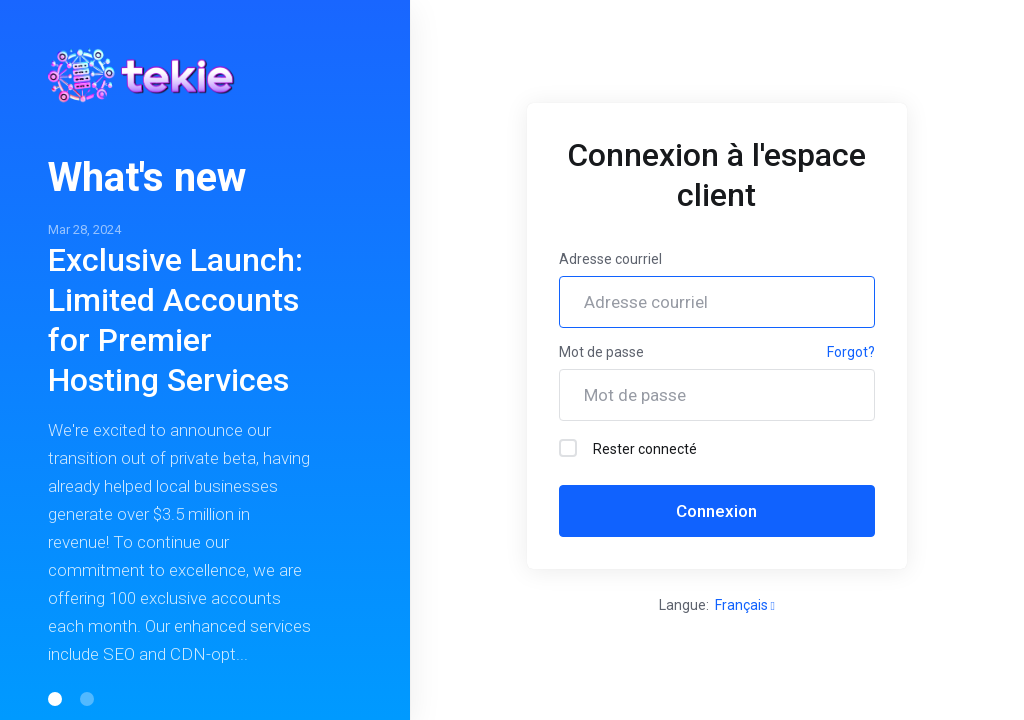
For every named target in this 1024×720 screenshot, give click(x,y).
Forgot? (851, 352)
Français (745, 605)
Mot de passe (601, 352)
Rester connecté (628, 448)
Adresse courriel (610, 259)
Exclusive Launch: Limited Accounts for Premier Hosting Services (175, 320)
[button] (55, 699)
